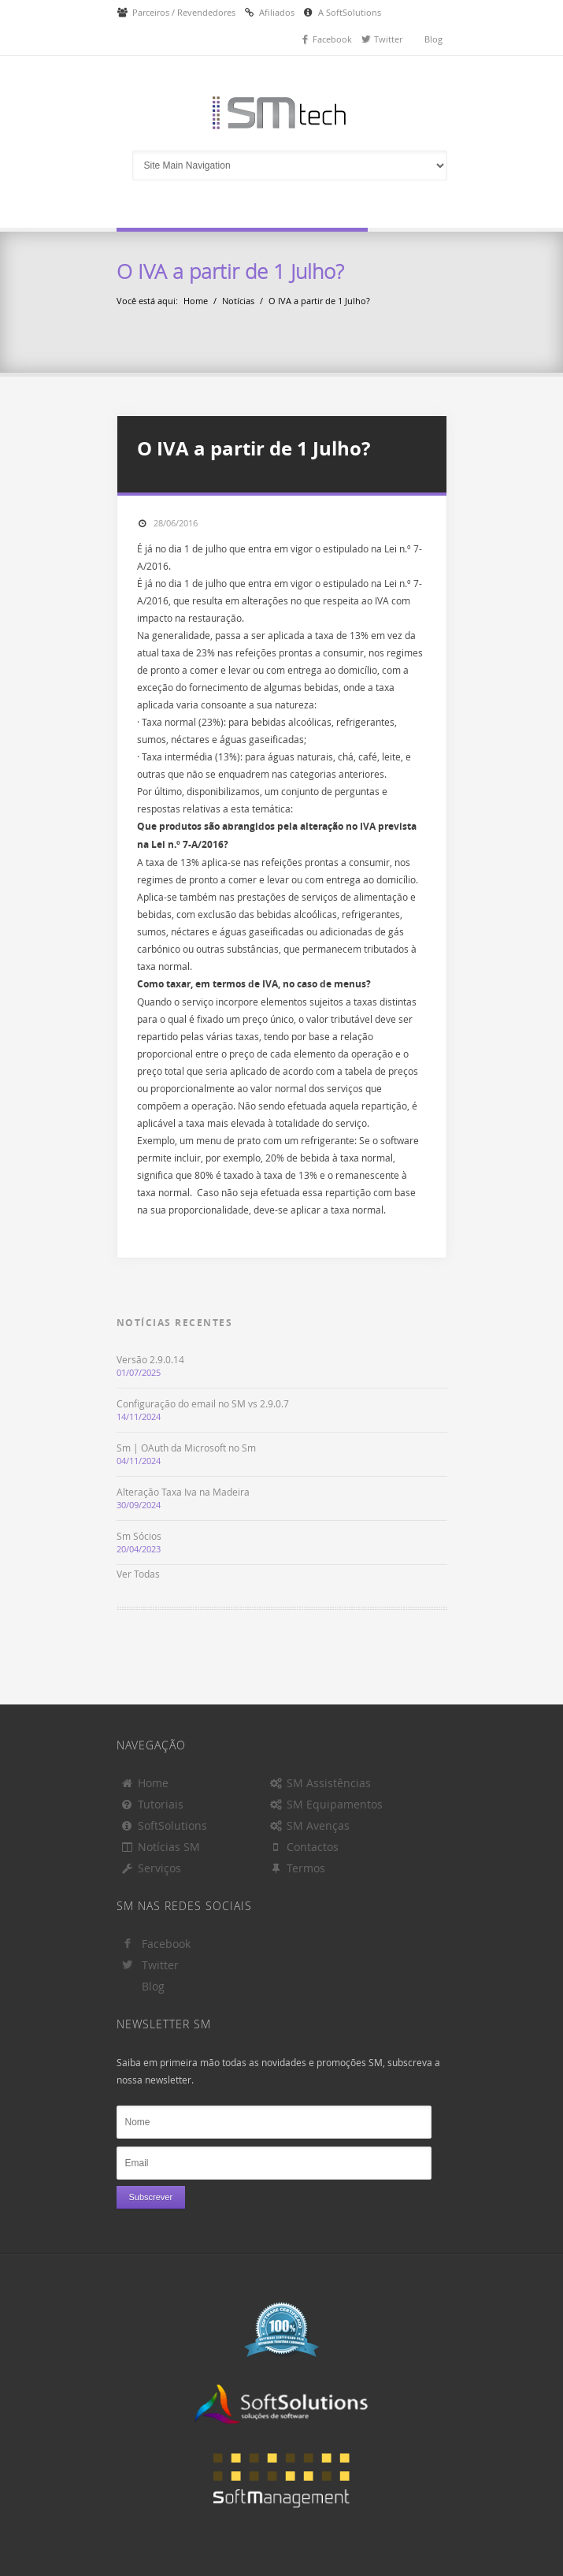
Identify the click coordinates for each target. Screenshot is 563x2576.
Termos (297, 1867)
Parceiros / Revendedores (183, 12)
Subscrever (151, 2197)
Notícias (238, 301)
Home (195, 301)
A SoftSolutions (349, 12)
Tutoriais (152, 1804)
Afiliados (276, 12)
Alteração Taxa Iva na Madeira (183, 1491)
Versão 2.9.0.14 (150, 1359)
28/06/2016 (176, 523)
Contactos (304, 1846)
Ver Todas (138, 1573)
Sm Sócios (139, 1536)
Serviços (151, 1867)
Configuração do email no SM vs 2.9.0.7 (203, 1403)
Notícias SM (160, 1846)
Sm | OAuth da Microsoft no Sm (186, 1447)
